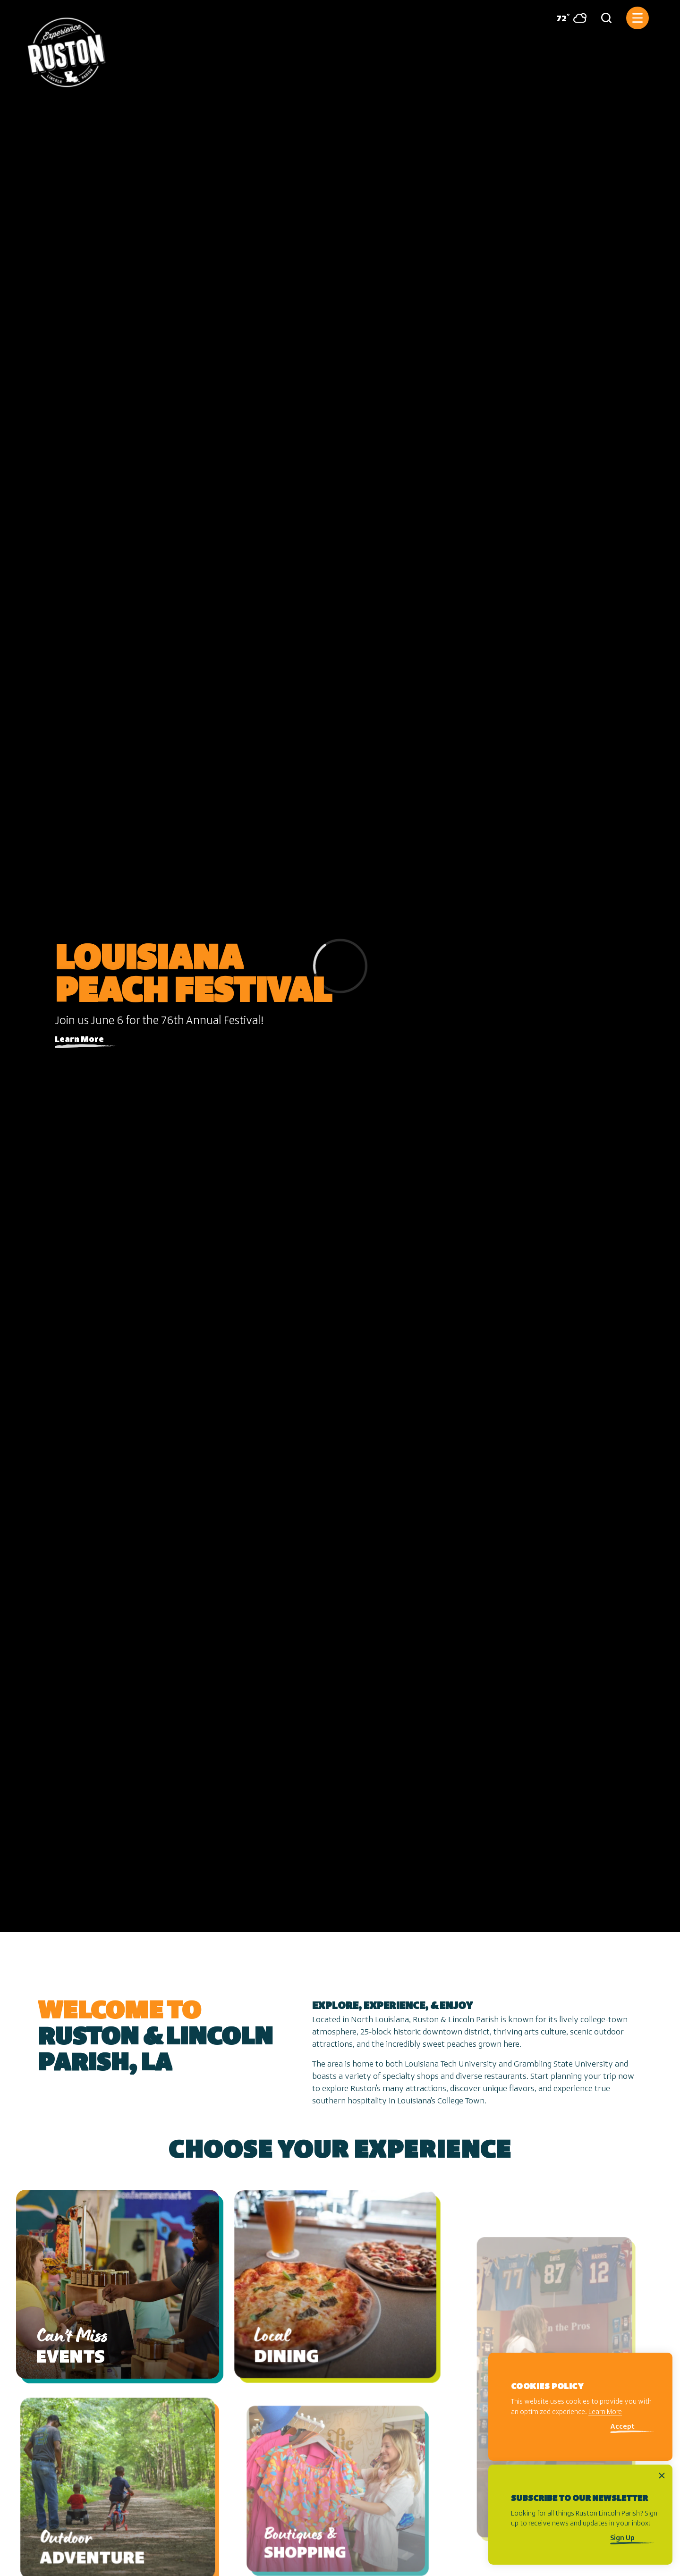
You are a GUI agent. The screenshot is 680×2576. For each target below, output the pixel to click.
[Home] (66, 49)
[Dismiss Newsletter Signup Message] (661, 2476)
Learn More (79, 1040)
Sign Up (622, 2538)
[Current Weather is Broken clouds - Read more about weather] (567, 18)
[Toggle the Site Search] (606, 18)
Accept (622, 2427)
